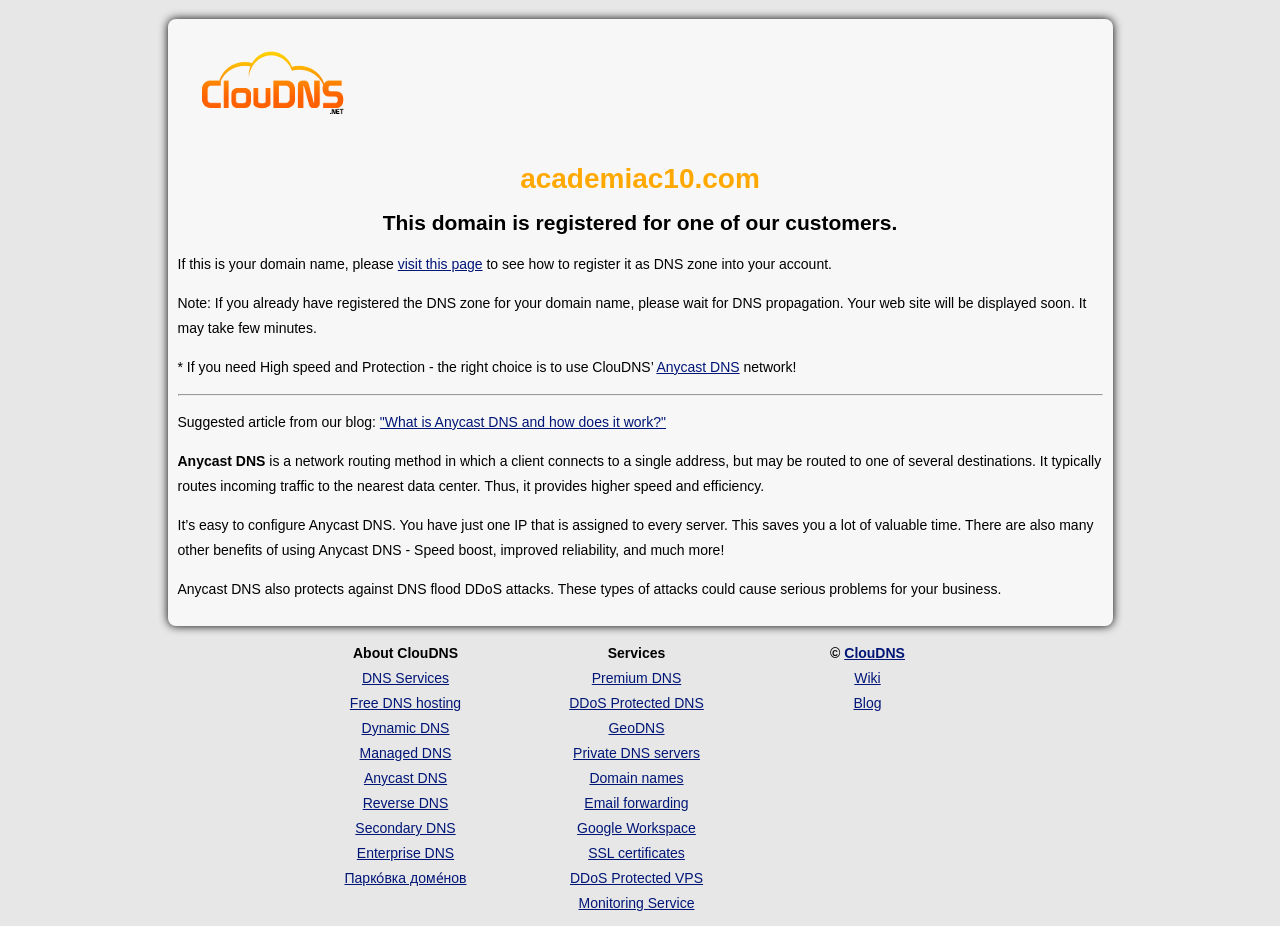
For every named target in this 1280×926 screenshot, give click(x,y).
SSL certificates (636, 853)
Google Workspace (636, 828)
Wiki (867, 678)
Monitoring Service (637, 903)
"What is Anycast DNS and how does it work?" (523, 422)
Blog (867, 703)
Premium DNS (636, 678)
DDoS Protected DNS (636, 703)
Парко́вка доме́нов (406, 878)
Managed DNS (406, 753)
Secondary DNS (405, 828)
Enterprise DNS (405, 853)
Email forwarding (636, 803)
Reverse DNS (406, 803)
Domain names (636, 778)
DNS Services (405, 678)
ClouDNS (874, 653)
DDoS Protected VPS (636, 878)
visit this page (440, 264)
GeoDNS (636, 728)
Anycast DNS (697, 367)
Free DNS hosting (405, 703)
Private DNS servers (636, 753)
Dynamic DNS (406, 728)
